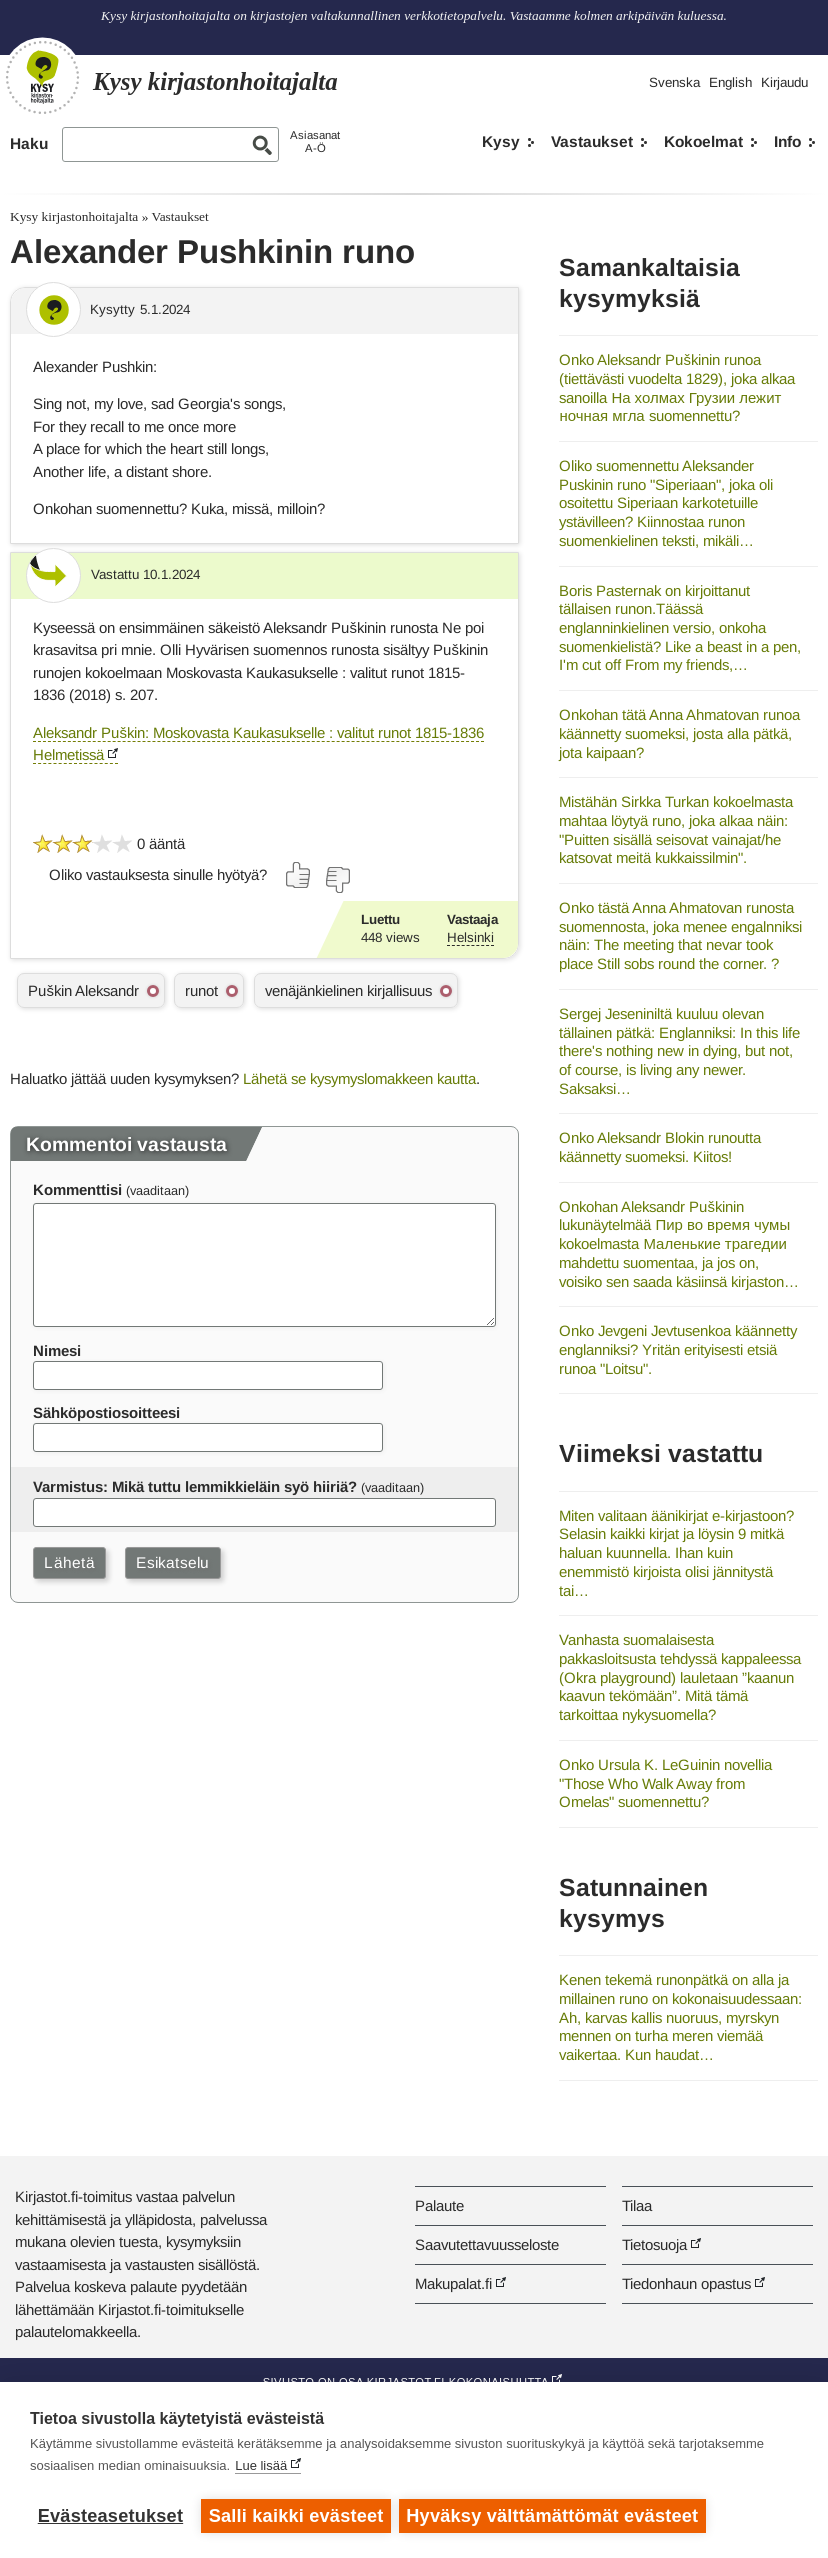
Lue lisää (261, 2467)
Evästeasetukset (110, 2516)
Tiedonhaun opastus (686, 2283)
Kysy (501, 141)
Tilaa (637, 2205)
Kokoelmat (703, 141)
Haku (29, 143)
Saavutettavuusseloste (487, 2244)
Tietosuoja (654, 2244)
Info (787, 141)
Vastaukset (592, 141)
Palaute (439, 2205)
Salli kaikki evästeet (296, 2516)
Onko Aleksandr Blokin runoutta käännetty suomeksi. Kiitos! (660, 1147)
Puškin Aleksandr (83, 990)
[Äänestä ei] (337, 880)
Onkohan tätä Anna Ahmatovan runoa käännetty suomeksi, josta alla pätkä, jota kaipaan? (679, 733)
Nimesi (57, 1350)
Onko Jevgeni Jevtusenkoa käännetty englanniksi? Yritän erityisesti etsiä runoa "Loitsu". (678, 1349)
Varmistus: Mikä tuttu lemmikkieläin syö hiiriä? (195, 1486)
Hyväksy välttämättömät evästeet (555, 2516)
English (730, 82)
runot (201, 990)
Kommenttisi (77, 1189)
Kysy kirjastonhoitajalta (74, 216)
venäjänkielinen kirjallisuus (348, 990)
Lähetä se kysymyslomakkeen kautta (359, 1078)
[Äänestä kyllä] (299, 875)
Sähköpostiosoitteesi (106, 1412)
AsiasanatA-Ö (315, 141)
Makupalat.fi (453, 2283)
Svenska (674, 82)
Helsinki (470, 937)
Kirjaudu (784, 82)
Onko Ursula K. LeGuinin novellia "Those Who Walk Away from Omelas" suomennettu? (665, 1783)
